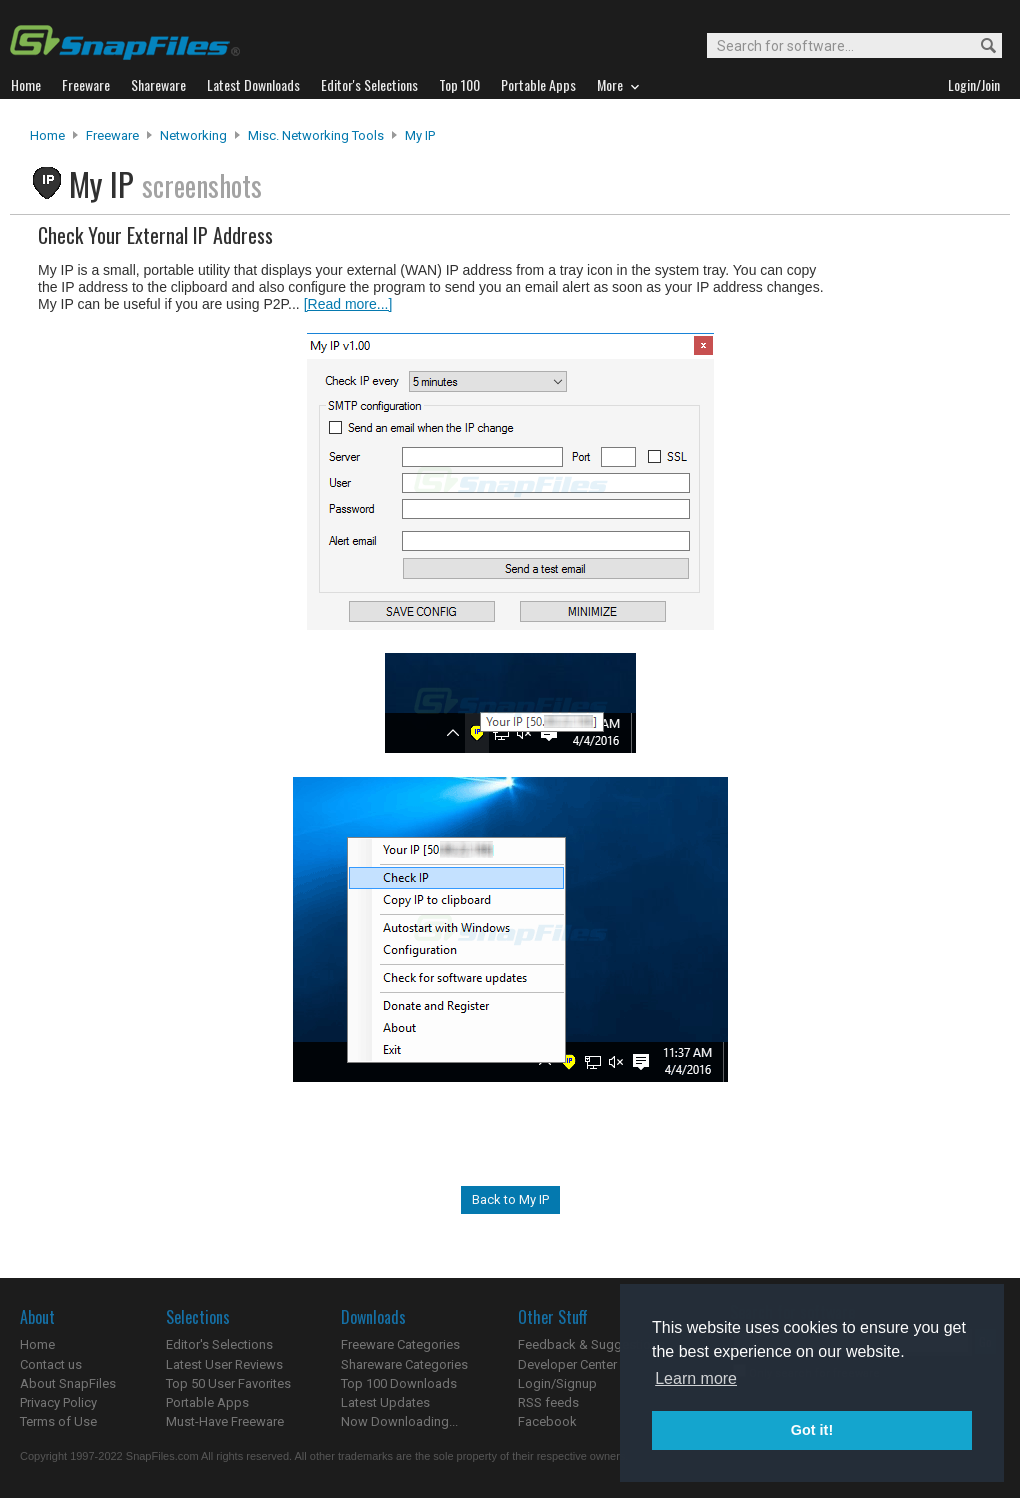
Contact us (51, 1364)
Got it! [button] (812, 1430)
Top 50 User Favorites (228, 1383)
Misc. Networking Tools (316, 135)
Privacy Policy (58, 1402)
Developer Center (567, 1364)
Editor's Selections (219, 1344)
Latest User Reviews (224, 1364)
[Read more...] (348, 304)
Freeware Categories (400, 1344)
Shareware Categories (404, 1364)
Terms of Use (58, 1421)
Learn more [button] (696, 1378)
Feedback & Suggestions (591, 1344)
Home (47, 135)
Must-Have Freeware (225, 1421)
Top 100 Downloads (399, 1383)
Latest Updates (385, 1402)
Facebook (547, 1421)
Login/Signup (557, 1383)
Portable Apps (207, 1402)
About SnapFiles (68, 1383)
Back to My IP (510, 1199)
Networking (193, 135)
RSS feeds (548, 1402)
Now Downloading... (399, 1421)
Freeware (112, 135)
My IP (420, 135)
